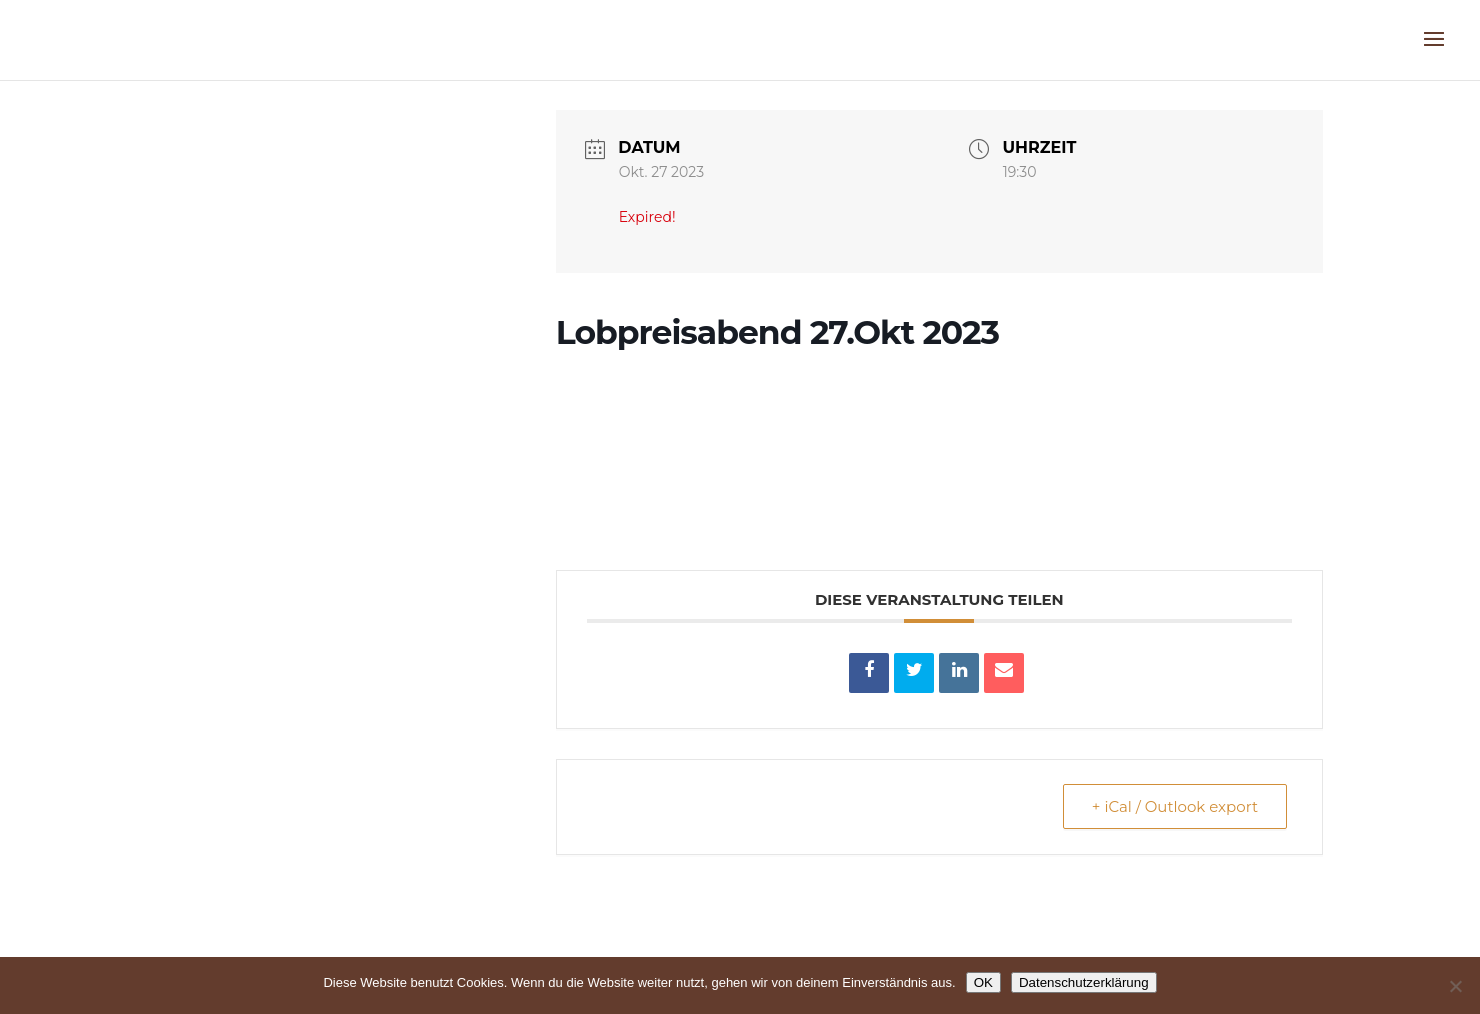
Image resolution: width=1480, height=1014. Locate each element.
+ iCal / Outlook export (1175, 806)
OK (983, 982)
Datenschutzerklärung (1084, 982)
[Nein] (1455, 986)
